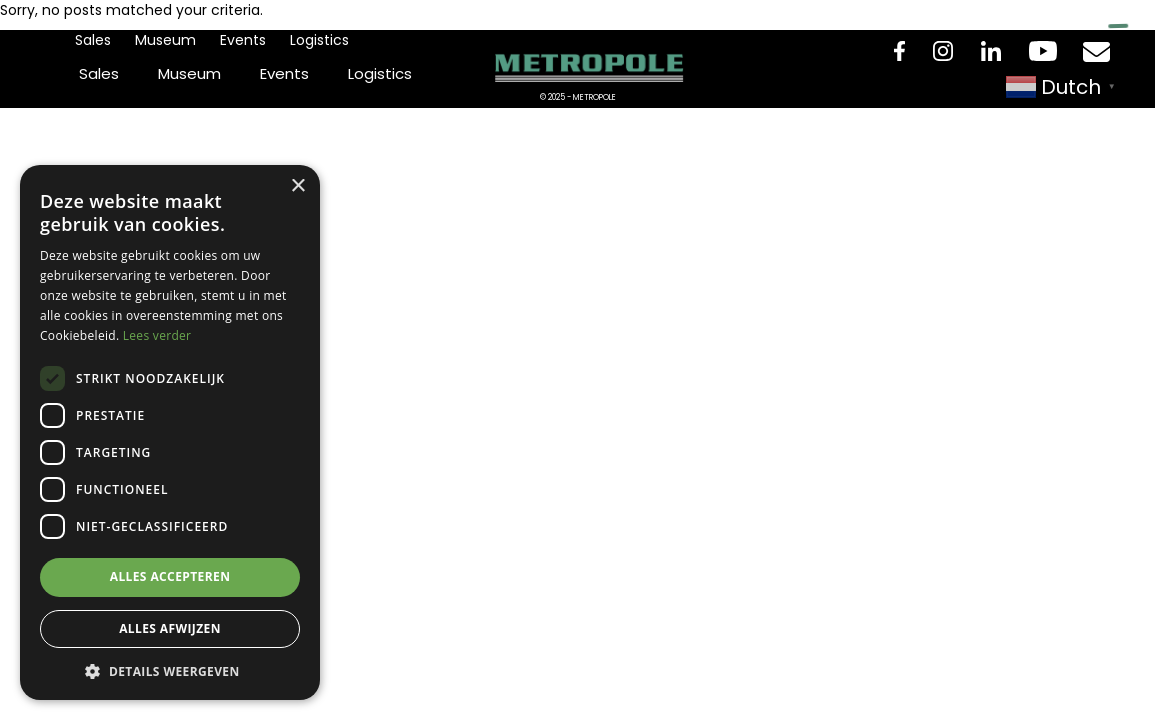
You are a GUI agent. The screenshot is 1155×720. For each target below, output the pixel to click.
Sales (93, 40)
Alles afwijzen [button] (170, 628)
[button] (170, 670)
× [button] (297, 186)
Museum (165, 40)
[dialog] (170, 432)
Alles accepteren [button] (170, 576)
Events (243, 40)
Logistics (319, 40)
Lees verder (157, 335)
